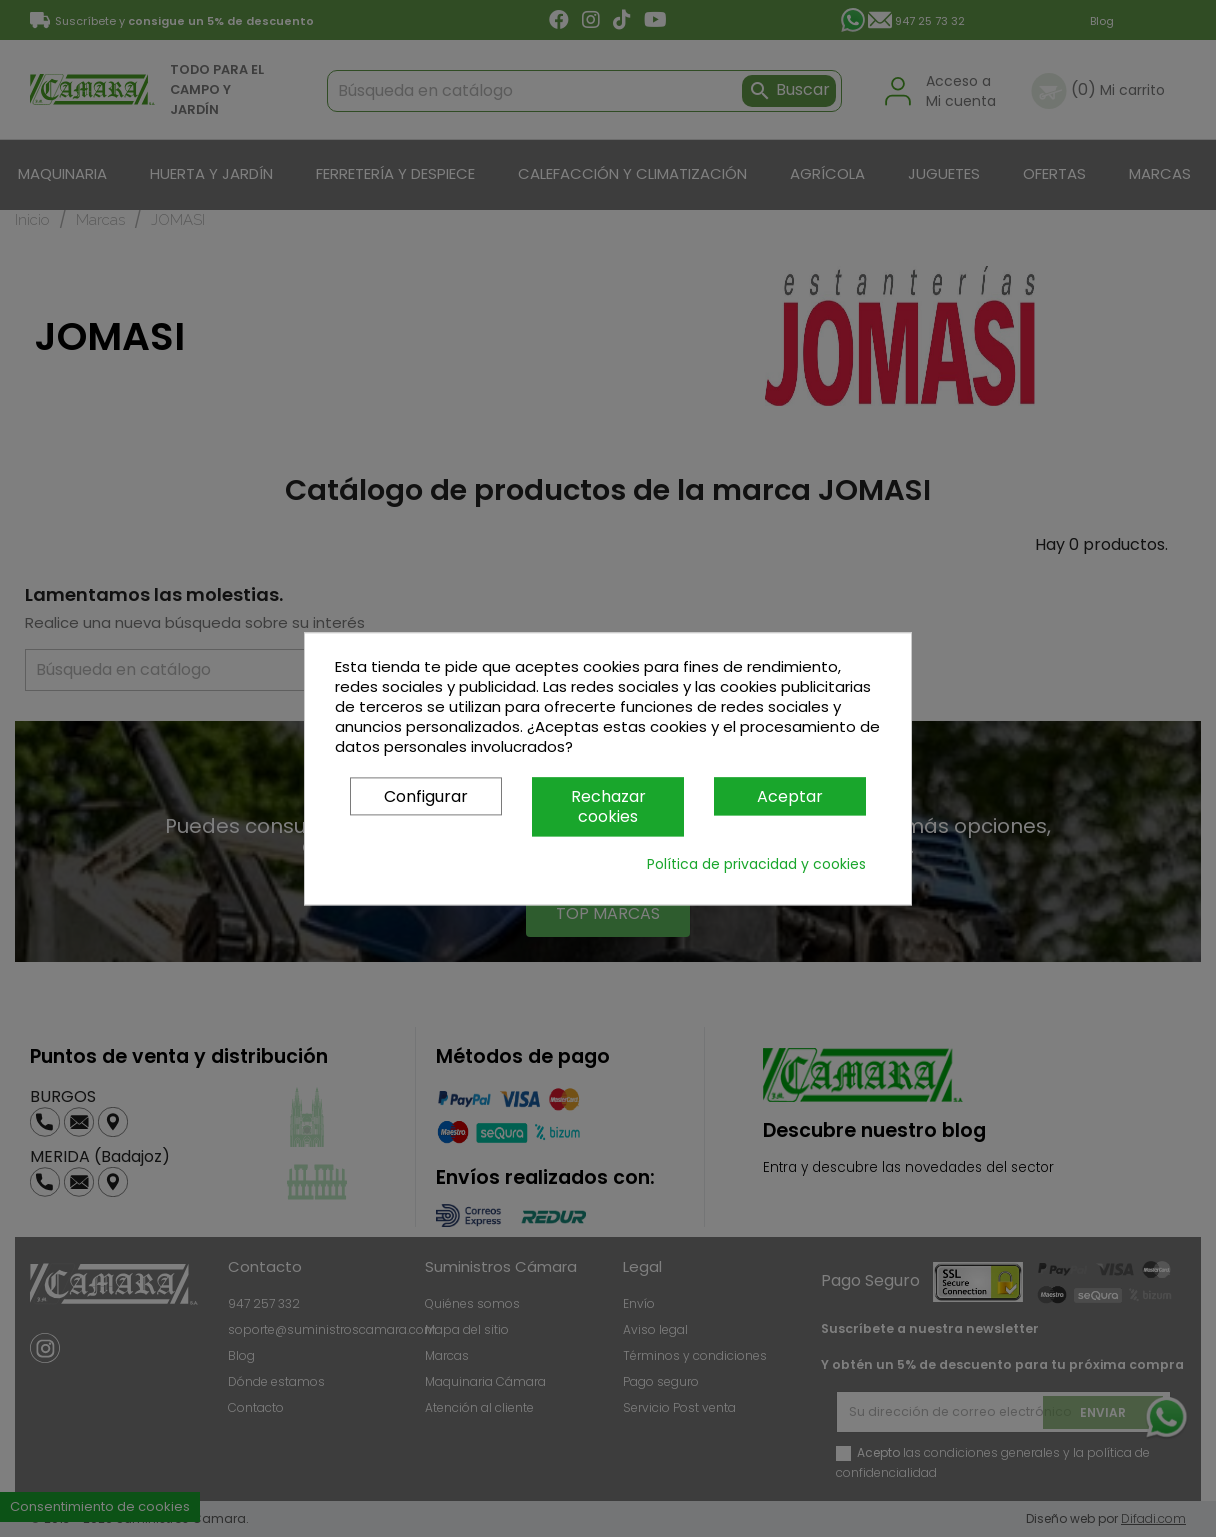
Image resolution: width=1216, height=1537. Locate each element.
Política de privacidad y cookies (756, 864)
